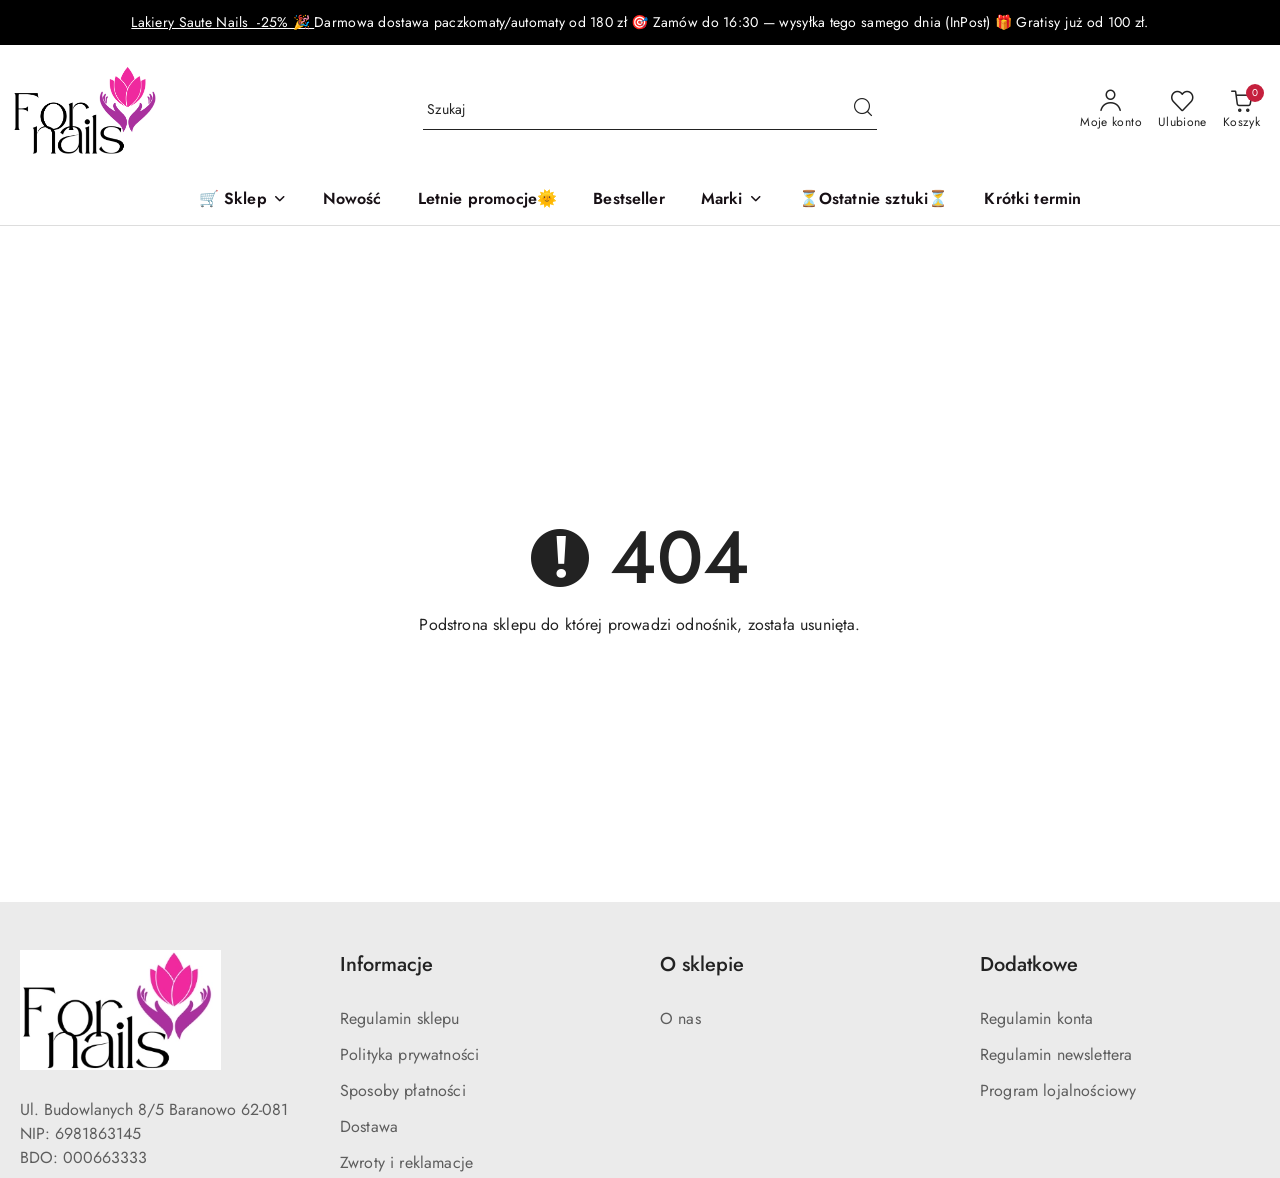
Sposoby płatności (403, 1090)
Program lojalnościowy (1058, 1090)
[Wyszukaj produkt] (650, 110)
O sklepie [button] (702, 964)
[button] (732, 200)
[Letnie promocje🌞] (488, 200)
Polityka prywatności (409, 1054)
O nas (680, 1018)
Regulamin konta (1036, 1018)
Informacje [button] (386, 964)
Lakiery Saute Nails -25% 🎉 (222, 22)
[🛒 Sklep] (243, 200)
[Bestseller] (629, 200)
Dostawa (369, 1126)
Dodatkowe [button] (1029, 964)
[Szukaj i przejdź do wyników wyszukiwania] (863, 110)
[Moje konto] (1111, 110)
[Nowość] (352, 200)
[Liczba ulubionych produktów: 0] (1182, 110)
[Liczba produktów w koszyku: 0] (1241, 110)
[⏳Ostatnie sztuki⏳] (874, 200)
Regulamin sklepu (400, 1018)
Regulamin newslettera (1056, 1054)
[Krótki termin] (1032, 200)
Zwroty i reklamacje (406, 1162)
